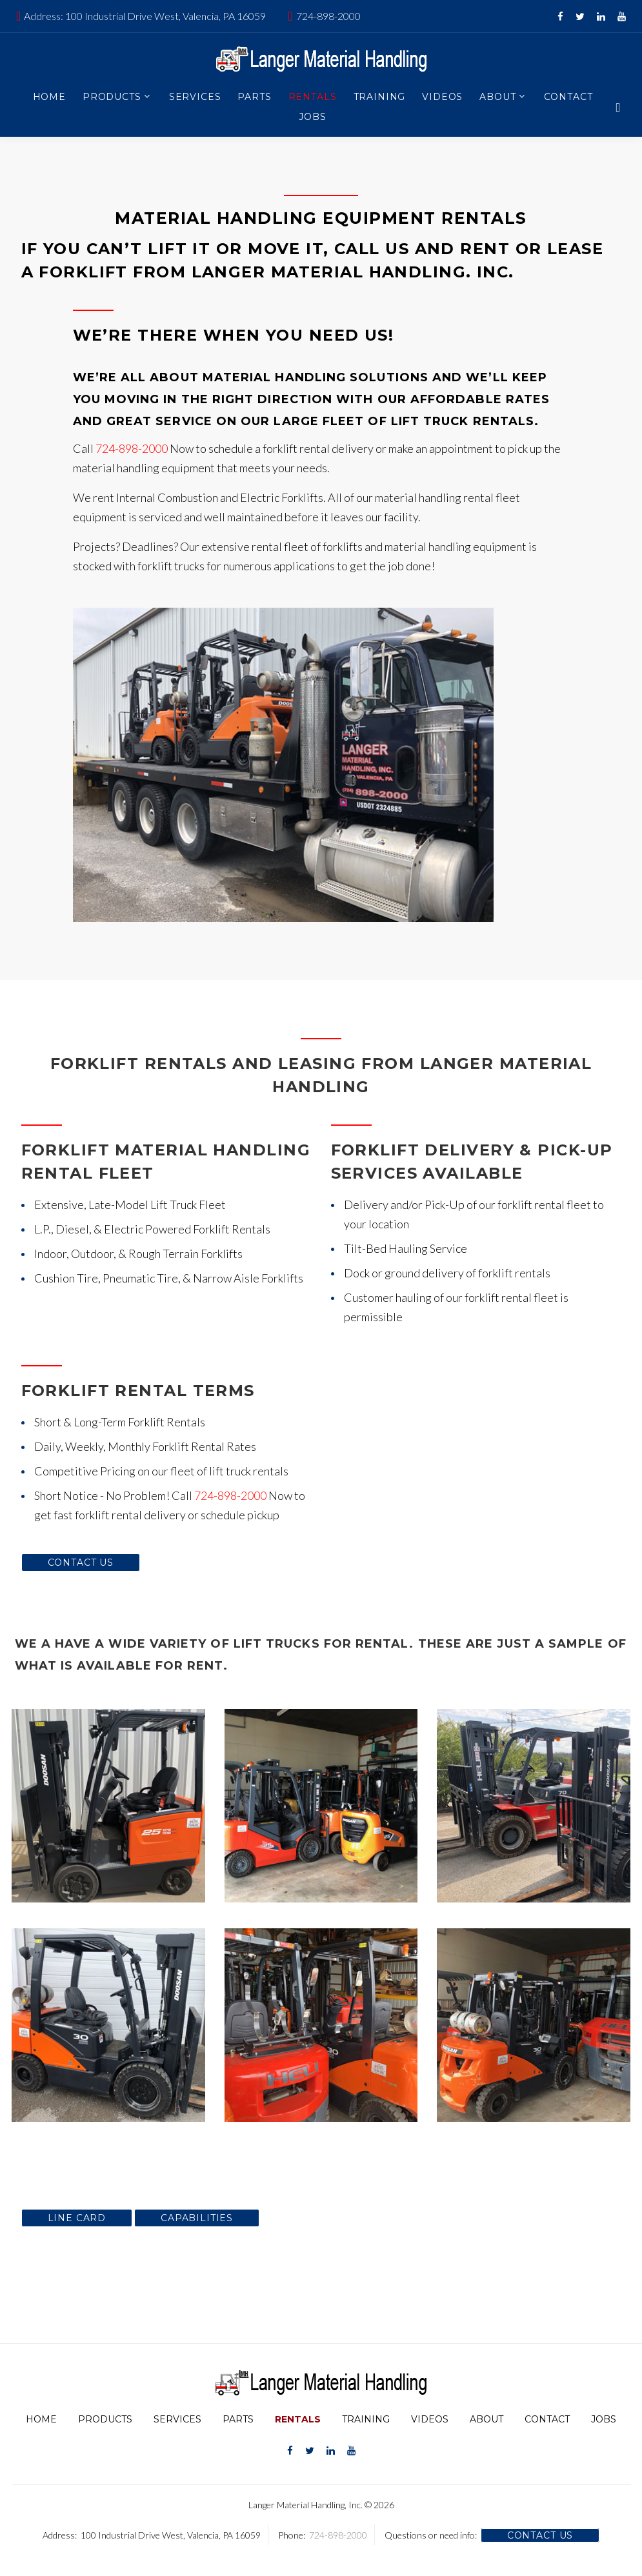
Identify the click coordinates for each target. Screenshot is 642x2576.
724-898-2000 (328, 16)
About (497, 97)
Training (380, 97)
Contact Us (81, 1562)
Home (49, 97)
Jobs (312, 117)
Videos (442, 97)
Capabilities (197, 2218)
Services (195, 97)
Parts (254, 97)
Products (112, 97)
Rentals (312, 97)
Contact (568, 97)
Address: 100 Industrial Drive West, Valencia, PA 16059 (145, 16)
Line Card (77, 2218)
